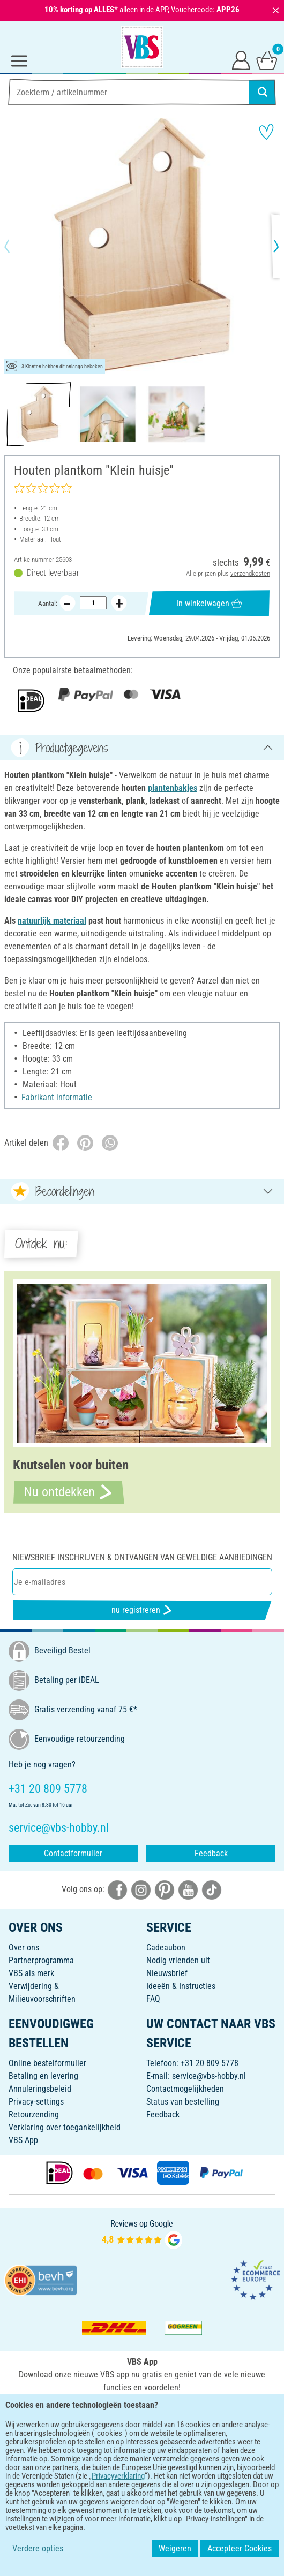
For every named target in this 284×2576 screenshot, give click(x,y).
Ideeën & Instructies (180, 1986)
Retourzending (34, 2114)
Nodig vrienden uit (178, 1960)
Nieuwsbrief (167, 1973)
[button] (16, 246)
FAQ (153, 1999)
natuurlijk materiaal (52, 921)
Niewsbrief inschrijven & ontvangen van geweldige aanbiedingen (142, 1557)
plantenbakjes (172, 788)
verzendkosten (250, 573)
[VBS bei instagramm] (141, 1889)
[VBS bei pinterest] (164, 1889)
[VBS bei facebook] (117, 1889)
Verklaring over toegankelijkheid (65, 2127)
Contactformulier (73, 1853)
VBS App (23, 2140)
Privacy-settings (36, 2102)
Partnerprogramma (41, 1960)
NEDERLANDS (141, 2446)
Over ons (24, 1947)
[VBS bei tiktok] (211, 1889)
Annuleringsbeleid (40, 2089)
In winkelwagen (209, 603)
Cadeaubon (165, 1947)
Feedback (211, 1853)
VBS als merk (31, 1973)
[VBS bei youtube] (188, 1889)
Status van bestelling (182, 2102)
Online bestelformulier (47, 2063)
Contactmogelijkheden (185, 2089)
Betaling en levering (43, 2076)
